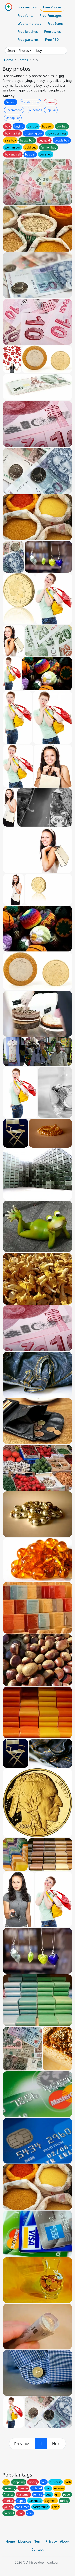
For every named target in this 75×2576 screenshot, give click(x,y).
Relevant (34, 110)
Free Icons (55, 23)
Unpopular (13, 118)
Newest (50, 102)
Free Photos (52, 7)
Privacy (51, 2541)
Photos (22, 60)
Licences (24, 2541)
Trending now (30, 102)
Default (10, 102)
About (64, 2541)
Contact (37, 2549)
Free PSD (52, 39)
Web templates (29, 23)
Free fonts (25, 15)
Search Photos (18, 50)
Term (38, 2541)
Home (8, 60)
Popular (51, 110)
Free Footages (51, 15)
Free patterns (28, 39)
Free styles (52, 31)
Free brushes (28, 31)
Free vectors (27, 7)
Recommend (14, 110)
